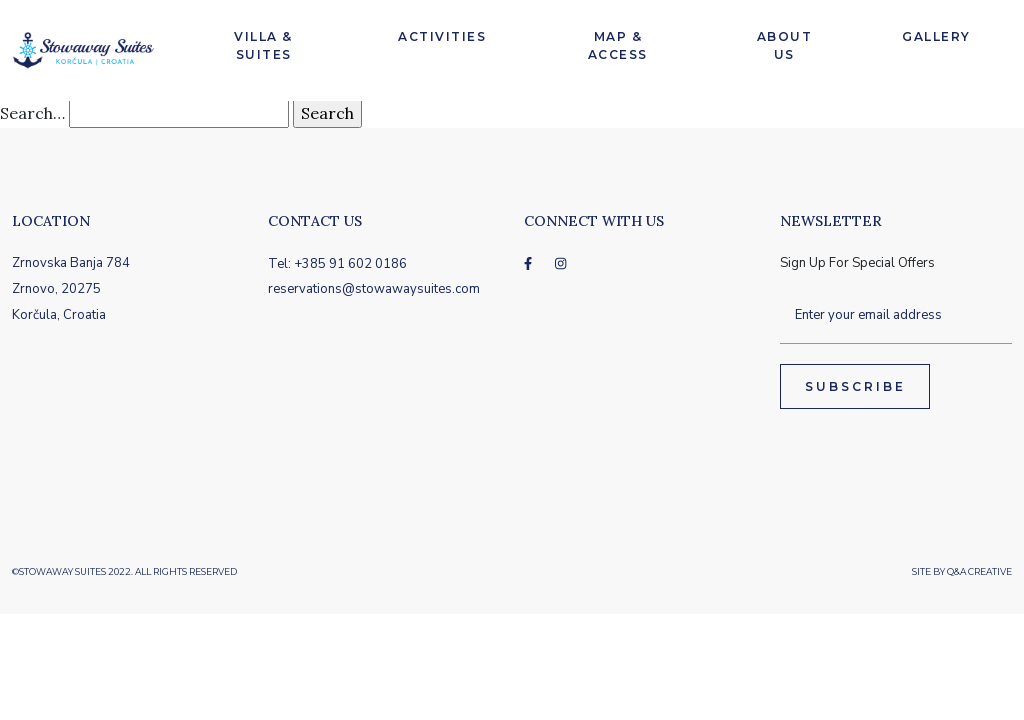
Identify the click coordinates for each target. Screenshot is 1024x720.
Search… (32, 113)
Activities (442, 36)
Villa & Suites (263, 45)
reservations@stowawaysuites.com (374, 289)
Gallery (936, 36)
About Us (785, 45)
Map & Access (618, 45)
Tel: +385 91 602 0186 (337, 264)
